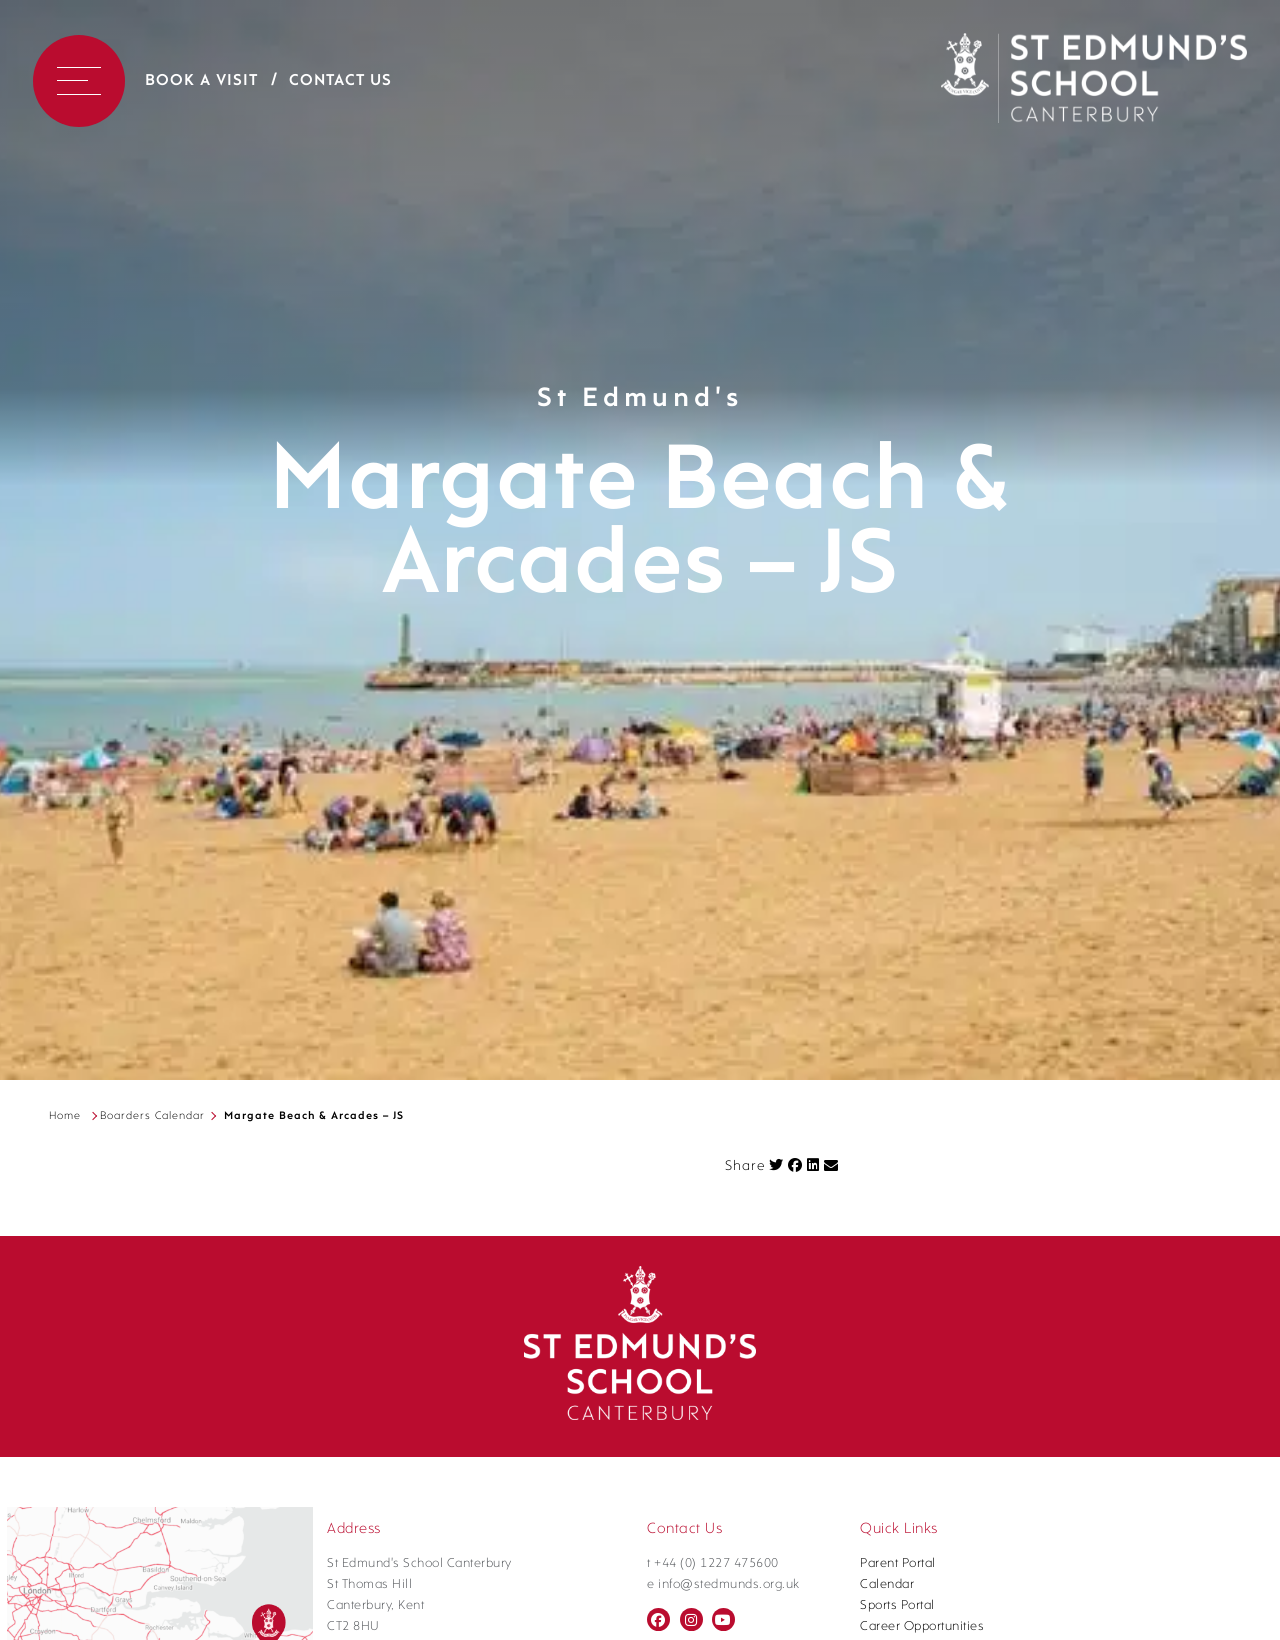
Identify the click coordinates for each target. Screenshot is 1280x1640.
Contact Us (340, 81)
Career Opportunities (922, 1626)
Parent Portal (898, 1563)
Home (65, 1116)
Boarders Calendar (152, 1116)
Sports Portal (897, 1605)
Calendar (887, 1584)
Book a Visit (201, 81)
